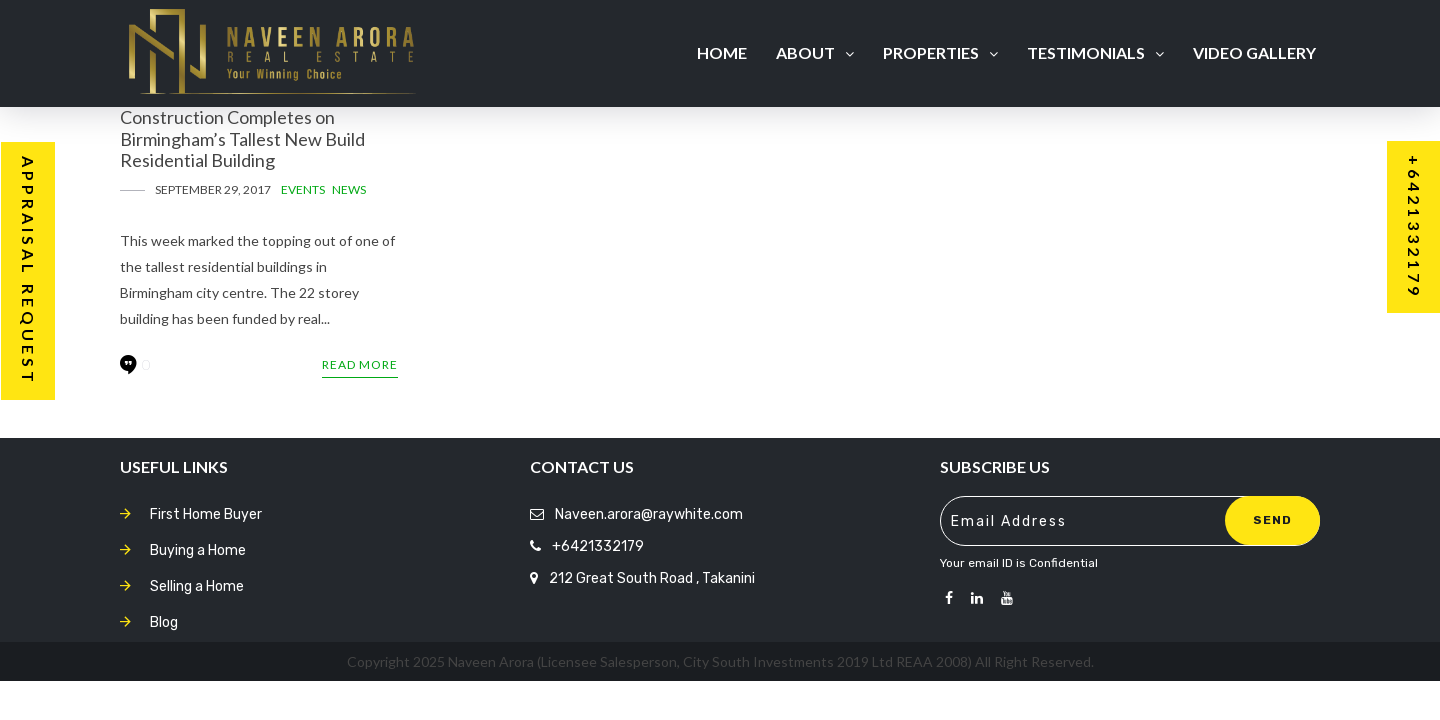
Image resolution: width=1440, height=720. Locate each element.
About (815, 52)
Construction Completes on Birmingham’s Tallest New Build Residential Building (242, 138)
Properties (940, 52)
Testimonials (1095, 52)
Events (303, 189)
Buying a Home (198, 550)
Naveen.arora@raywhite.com (649, 514)
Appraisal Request (28, 271)
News (349, 189)
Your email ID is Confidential (1019, 563)
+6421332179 (598, 546)
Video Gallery (1254, 52)
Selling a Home (197, 586)
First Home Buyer (206, 514)
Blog (164, 622)
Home (722, 52)
